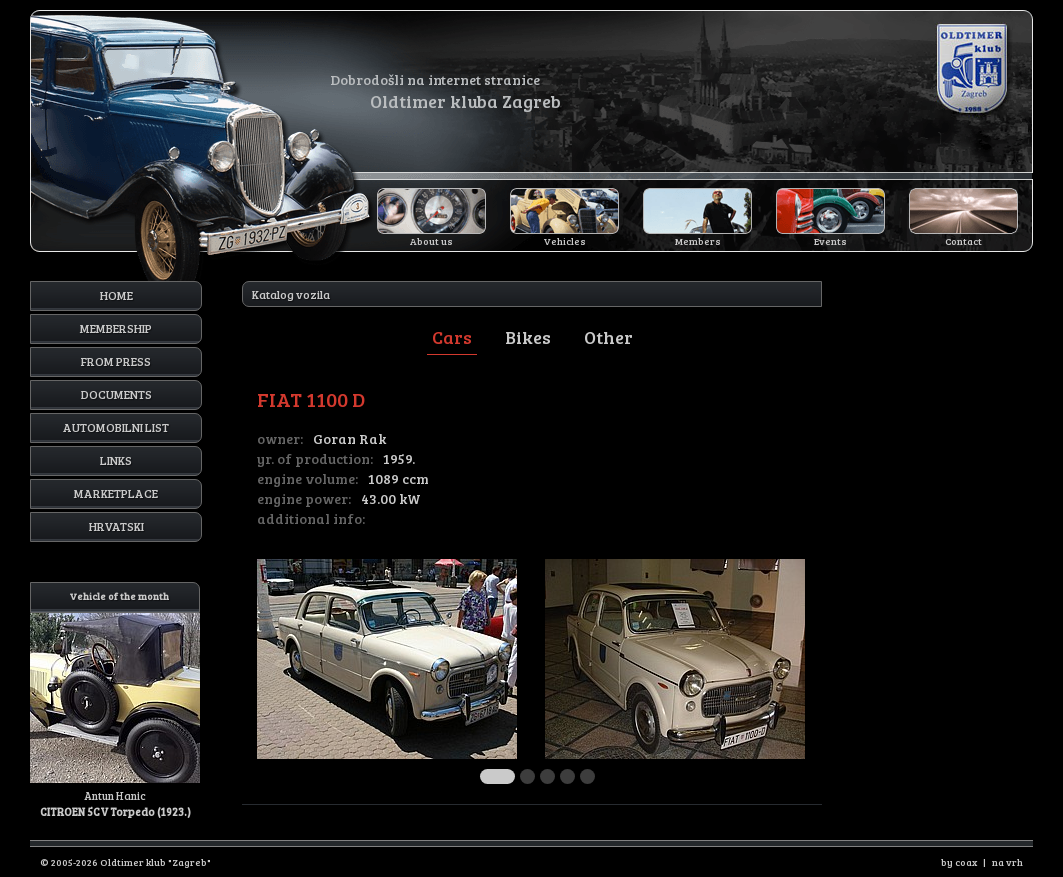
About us (431, 241)
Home (116, 295)
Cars (452, 337)
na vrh (1007, 862)
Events (830, 241)
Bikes (528, 337)
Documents (116, 394)
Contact (963, 241)
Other (608, 337)
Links (116, 460)
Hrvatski (116, 526)
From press (116, 361)
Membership (116, 328)
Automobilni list (116, 427)
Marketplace (116, 493)
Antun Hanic (115, 700)
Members (698, 241)
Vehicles (565, 241)
